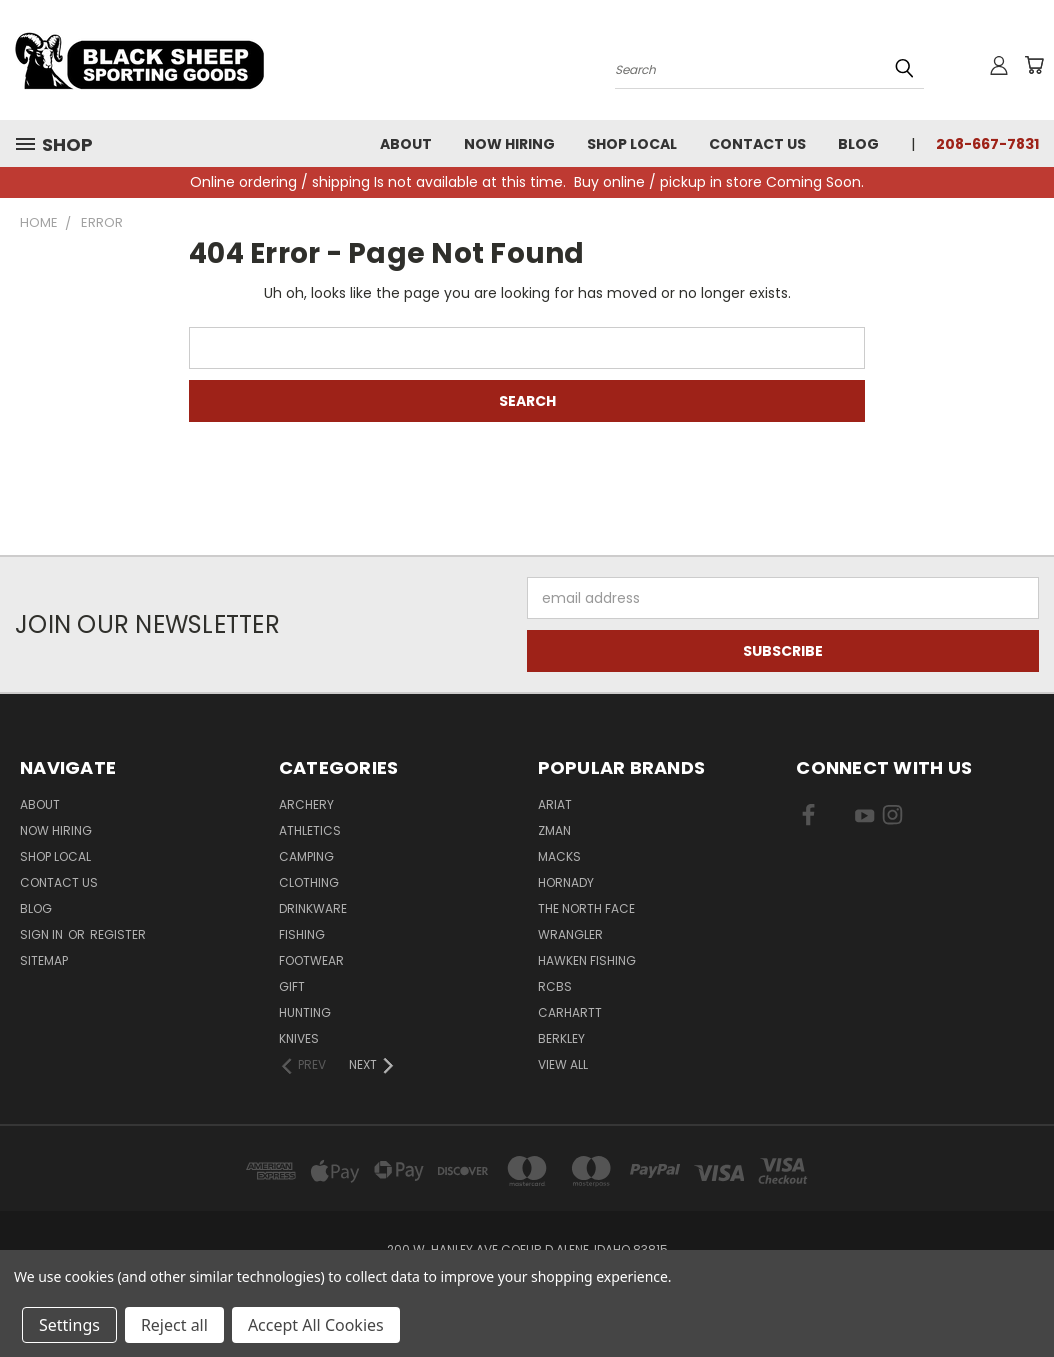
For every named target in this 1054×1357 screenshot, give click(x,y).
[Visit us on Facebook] (808, 819)
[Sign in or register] (999, 65)
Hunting (305, 1012)
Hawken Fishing (587, 960)
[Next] (372, 1065)
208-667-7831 (987, 144)
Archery (306, 804)
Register (118, 934)
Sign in (43, 934)
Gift (292, 986)
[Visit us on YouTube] (864, 819)
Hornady (566, 882)
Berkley (561, 1038)
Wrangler (570, 934)
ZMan (554, 830)
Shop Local (632, 144)
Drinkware (313, 908)
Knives (299, 1038)
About (406, 144)
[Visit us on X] (836, 819)
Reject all (174, 1325)
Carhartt (570, 1012)
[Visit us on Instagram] (892, 819)
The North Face (586, 908)
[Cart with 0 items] (1034, 65)
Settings (69, 1325)
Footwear (311, 960)
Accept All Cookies (316, 1325)
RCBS (555, 986)
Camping (306, 856)
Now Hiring (509, 144)
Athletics (310, 830)
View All (563, 1064)
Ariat (555, 804)
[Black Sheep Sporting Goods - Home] (205, 60)
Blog (858, 144)
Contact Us (757, 144)
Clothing (309, 882)
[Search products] (769, 68)
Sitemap (44, 960)
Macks (559, 856)
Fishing (302, 934)
